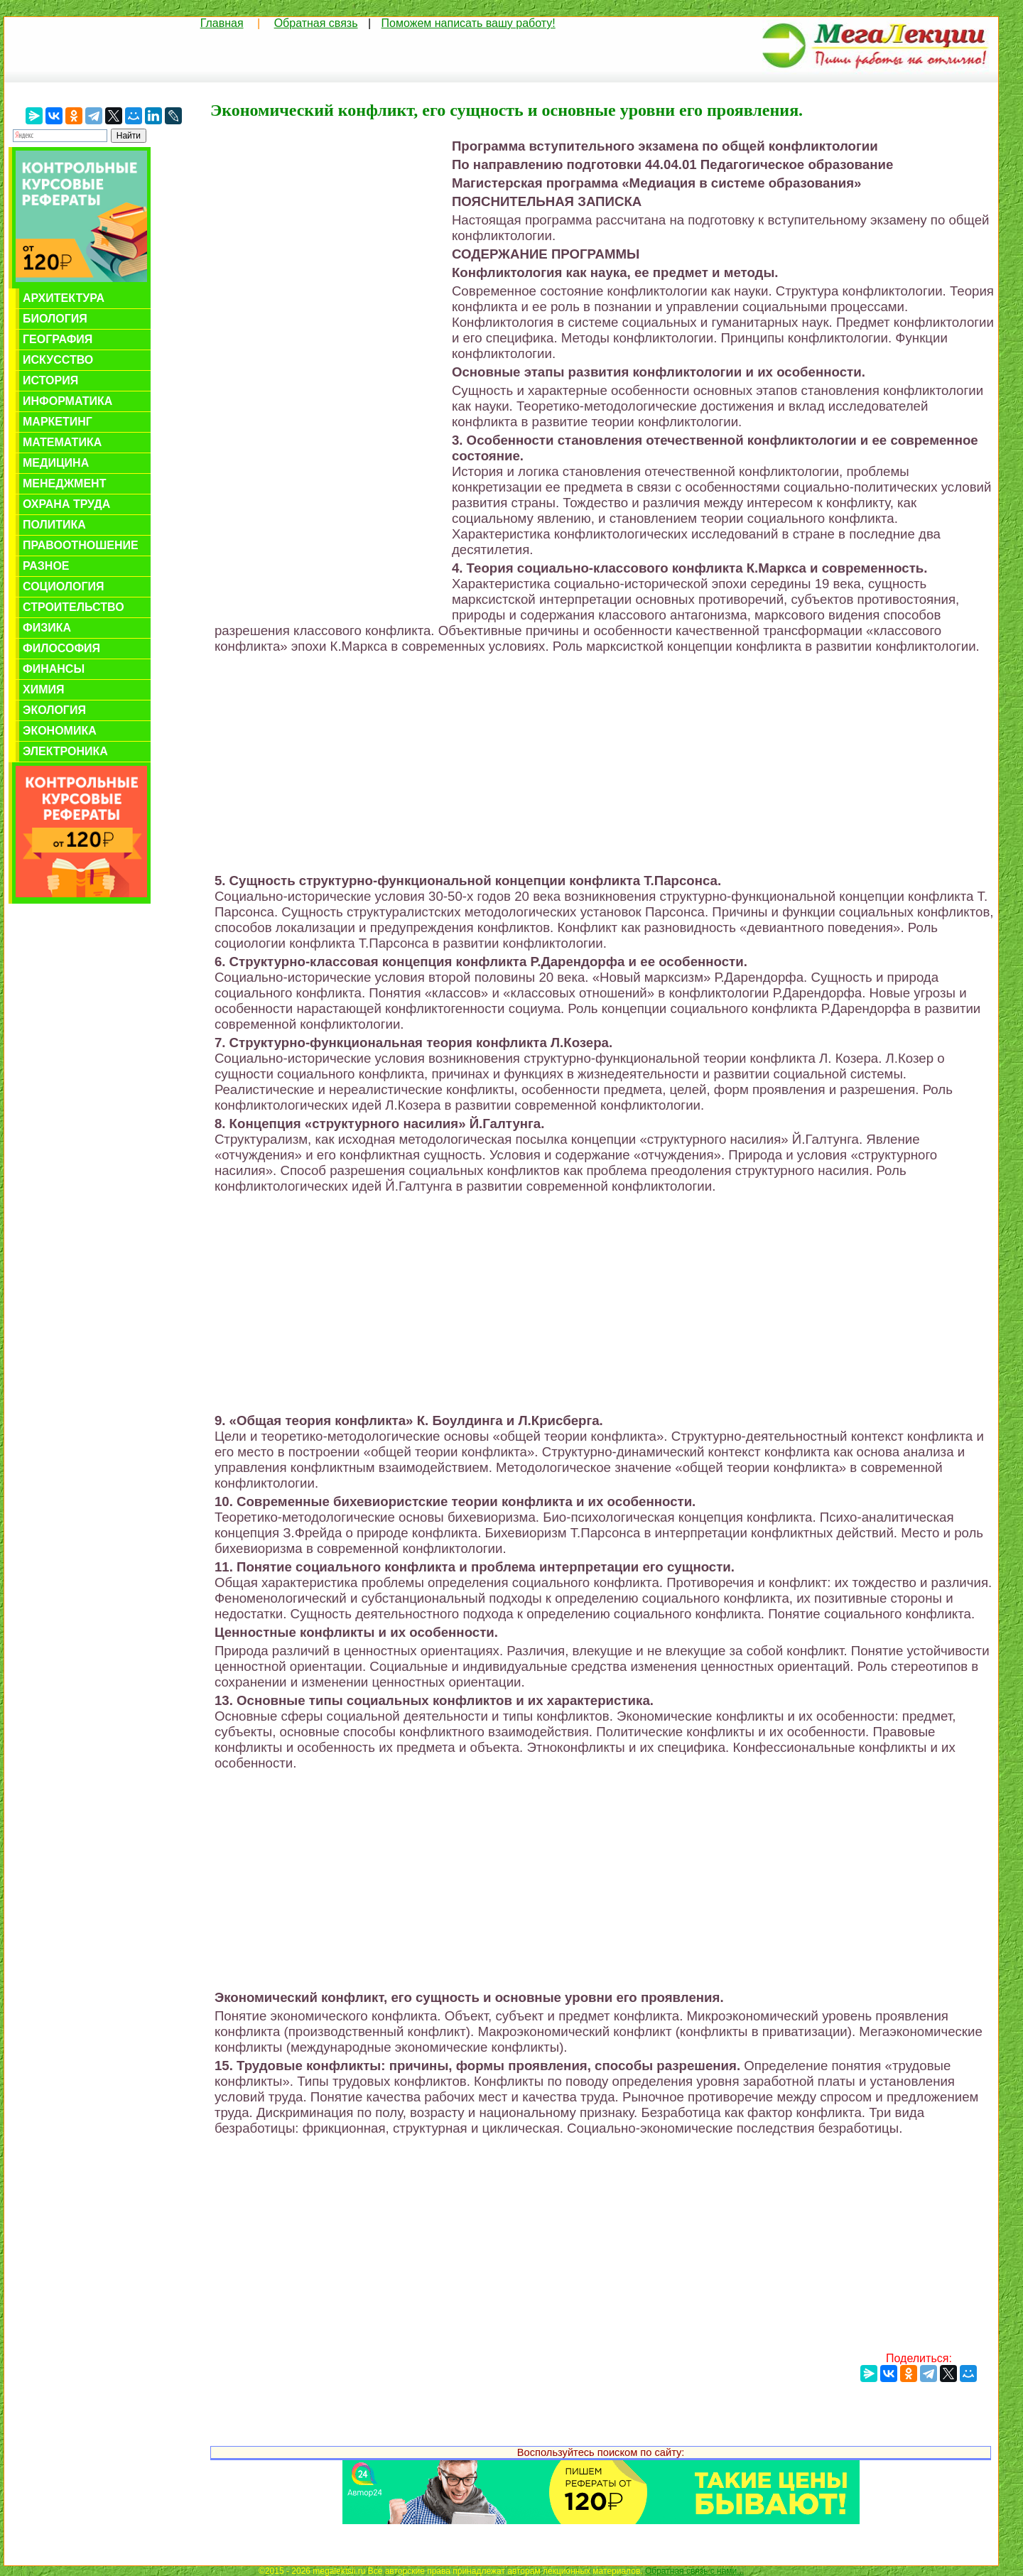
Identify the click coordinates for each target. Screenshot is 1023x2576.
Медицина (56, 463)
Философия (61, 648)
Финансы (54, 669)
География (57, 339)
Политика (54, 525)
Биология (55, 319)
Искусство (58, 360)
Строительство (73, 607)
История (50, 380)
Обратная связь (316, 23)
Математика (62, 442)
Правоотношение (81, 545)
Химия (44, 689)
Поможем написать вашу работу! (468, 23)
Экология (54, 710)
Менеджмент (64, 483)
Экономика (60, 731)
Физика (47, 628)
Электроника (65, 751)
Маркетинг (57, 422)
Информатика (67, 401)
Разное (46, 566)
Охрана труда (66, 504)
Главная (222, 23)
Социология (63, 586)
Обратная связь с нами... (694, 2571)
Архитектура (63, 298)
